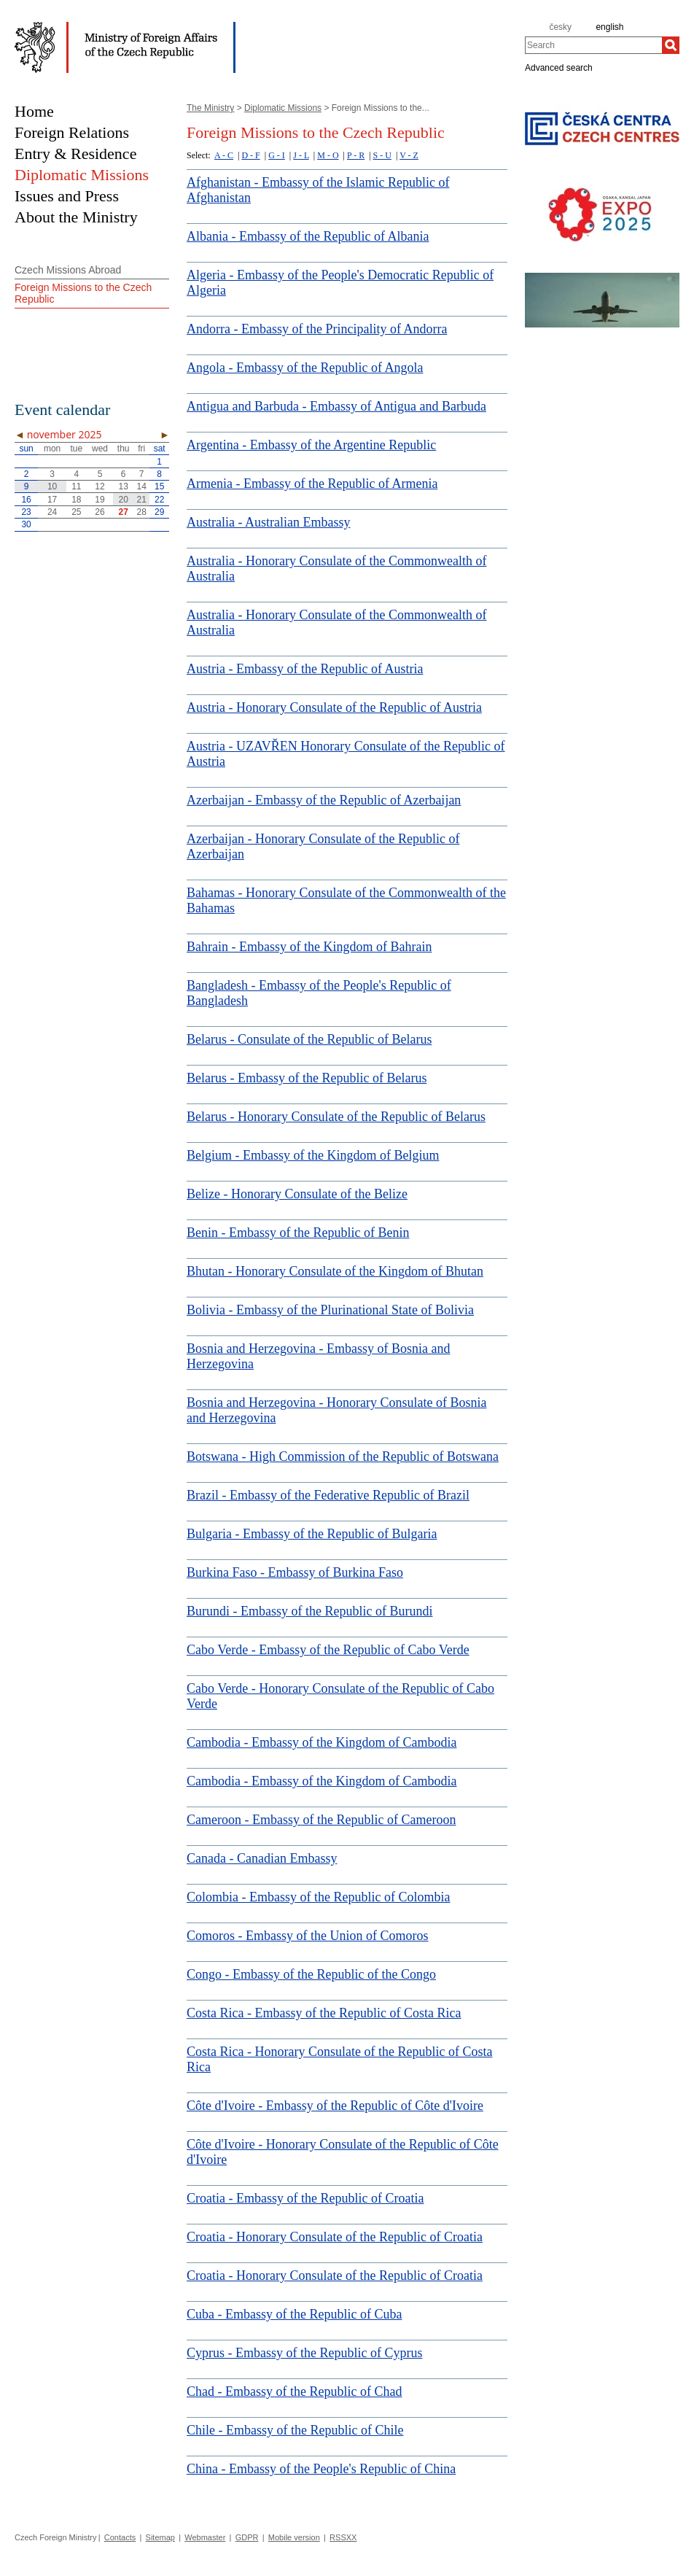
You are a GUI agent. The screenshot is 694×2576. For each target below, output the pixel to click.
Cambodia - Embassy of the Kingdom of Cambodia (321, 1742)
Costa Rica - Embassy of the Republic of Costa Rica (324, 2013)
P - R (355, 155)
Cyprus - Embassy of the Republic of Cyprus (304, 2353)
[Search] (670, 45)
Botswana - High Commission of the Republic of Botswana (343, 1456)
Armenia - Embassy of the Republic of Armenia (312, 483)
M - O (327, 155)
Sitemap (160, 2537)
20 (123, 499)
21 (141, 499)
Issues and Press (67, 196)
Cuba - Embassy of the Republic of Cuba (294, 2314)
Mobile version (294, 2537)
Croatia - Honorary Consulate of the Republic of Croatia (335, 2237)
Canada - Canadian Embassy (262, 1858)
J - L (301, 155)
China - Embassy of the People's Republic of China (321, 2468)
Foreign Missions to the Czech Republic (83, 293)
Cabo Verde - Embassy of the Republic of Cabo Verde (328, 1649)
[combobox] (593, 45)
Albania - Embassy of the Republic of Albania (308, 236)
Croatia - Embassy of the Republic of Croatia (305, 2198)
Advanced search (559, 67)
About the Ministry (76, 217)
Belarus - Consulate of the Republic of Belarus (309, 1039)
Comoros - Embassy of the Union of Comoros (307, 1935)
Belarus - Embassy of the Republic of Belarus (306, 1078)
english (609, 27)
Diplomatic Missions (282, 108)
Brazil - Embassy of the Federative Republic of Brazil (328, 1495)
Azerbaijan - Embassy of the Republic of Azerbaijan (324, 800)
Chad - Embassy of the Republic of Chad (294, 2391)
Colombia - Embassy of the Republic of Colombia (318, 1897)
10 (52, 486)
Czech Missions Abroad (68, 270)
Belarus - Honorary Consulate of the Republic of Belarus (336, 1116)
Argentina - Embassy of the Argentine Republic (311, 445)
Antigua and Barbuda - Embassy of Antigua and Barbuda (336, 406)
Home (34, 111)
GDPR (247, 2537)
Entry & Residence (75, 153)
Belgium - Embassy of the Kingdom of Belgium (313, 1155)
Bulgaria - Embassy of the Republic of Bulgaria (312, 1533)
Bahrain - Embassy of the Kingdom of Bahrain (309, 946)
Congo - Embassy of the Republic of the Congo (311, 1974)
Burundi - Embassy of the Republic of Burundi (309, 1611)
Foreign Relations (72, 132)
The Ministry (210, 108)
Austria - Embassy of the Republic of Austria (305, 669)
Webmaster (204, 2537)
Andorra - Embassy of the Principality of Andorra (317, 329)
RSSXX (343, 2537)
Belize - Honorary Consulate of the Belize (297, 1194)
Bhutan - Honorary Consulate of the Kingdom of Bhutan (335, 1271)
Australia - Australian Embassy (268, 522)
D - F (250, 155)
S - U (382, 155)
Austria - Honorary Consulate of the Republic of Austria (334, 707)
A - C (223, 155)
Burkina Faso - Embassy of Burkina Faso (295, 1572)
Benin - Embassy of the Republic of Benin (298, 1232)
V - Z (408, 155)
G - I (276, 155)
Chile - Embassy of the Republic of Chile (295, 2430)
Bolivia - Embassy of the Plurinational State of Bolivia (330, 1310)
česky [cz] (560, 27)
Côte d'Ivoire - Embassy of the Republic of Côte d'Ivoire (335, 2105)
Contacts (120, 2537)
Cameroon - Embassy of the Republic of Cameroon (321, 1819)
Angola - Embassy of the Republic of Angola (305, 367)
